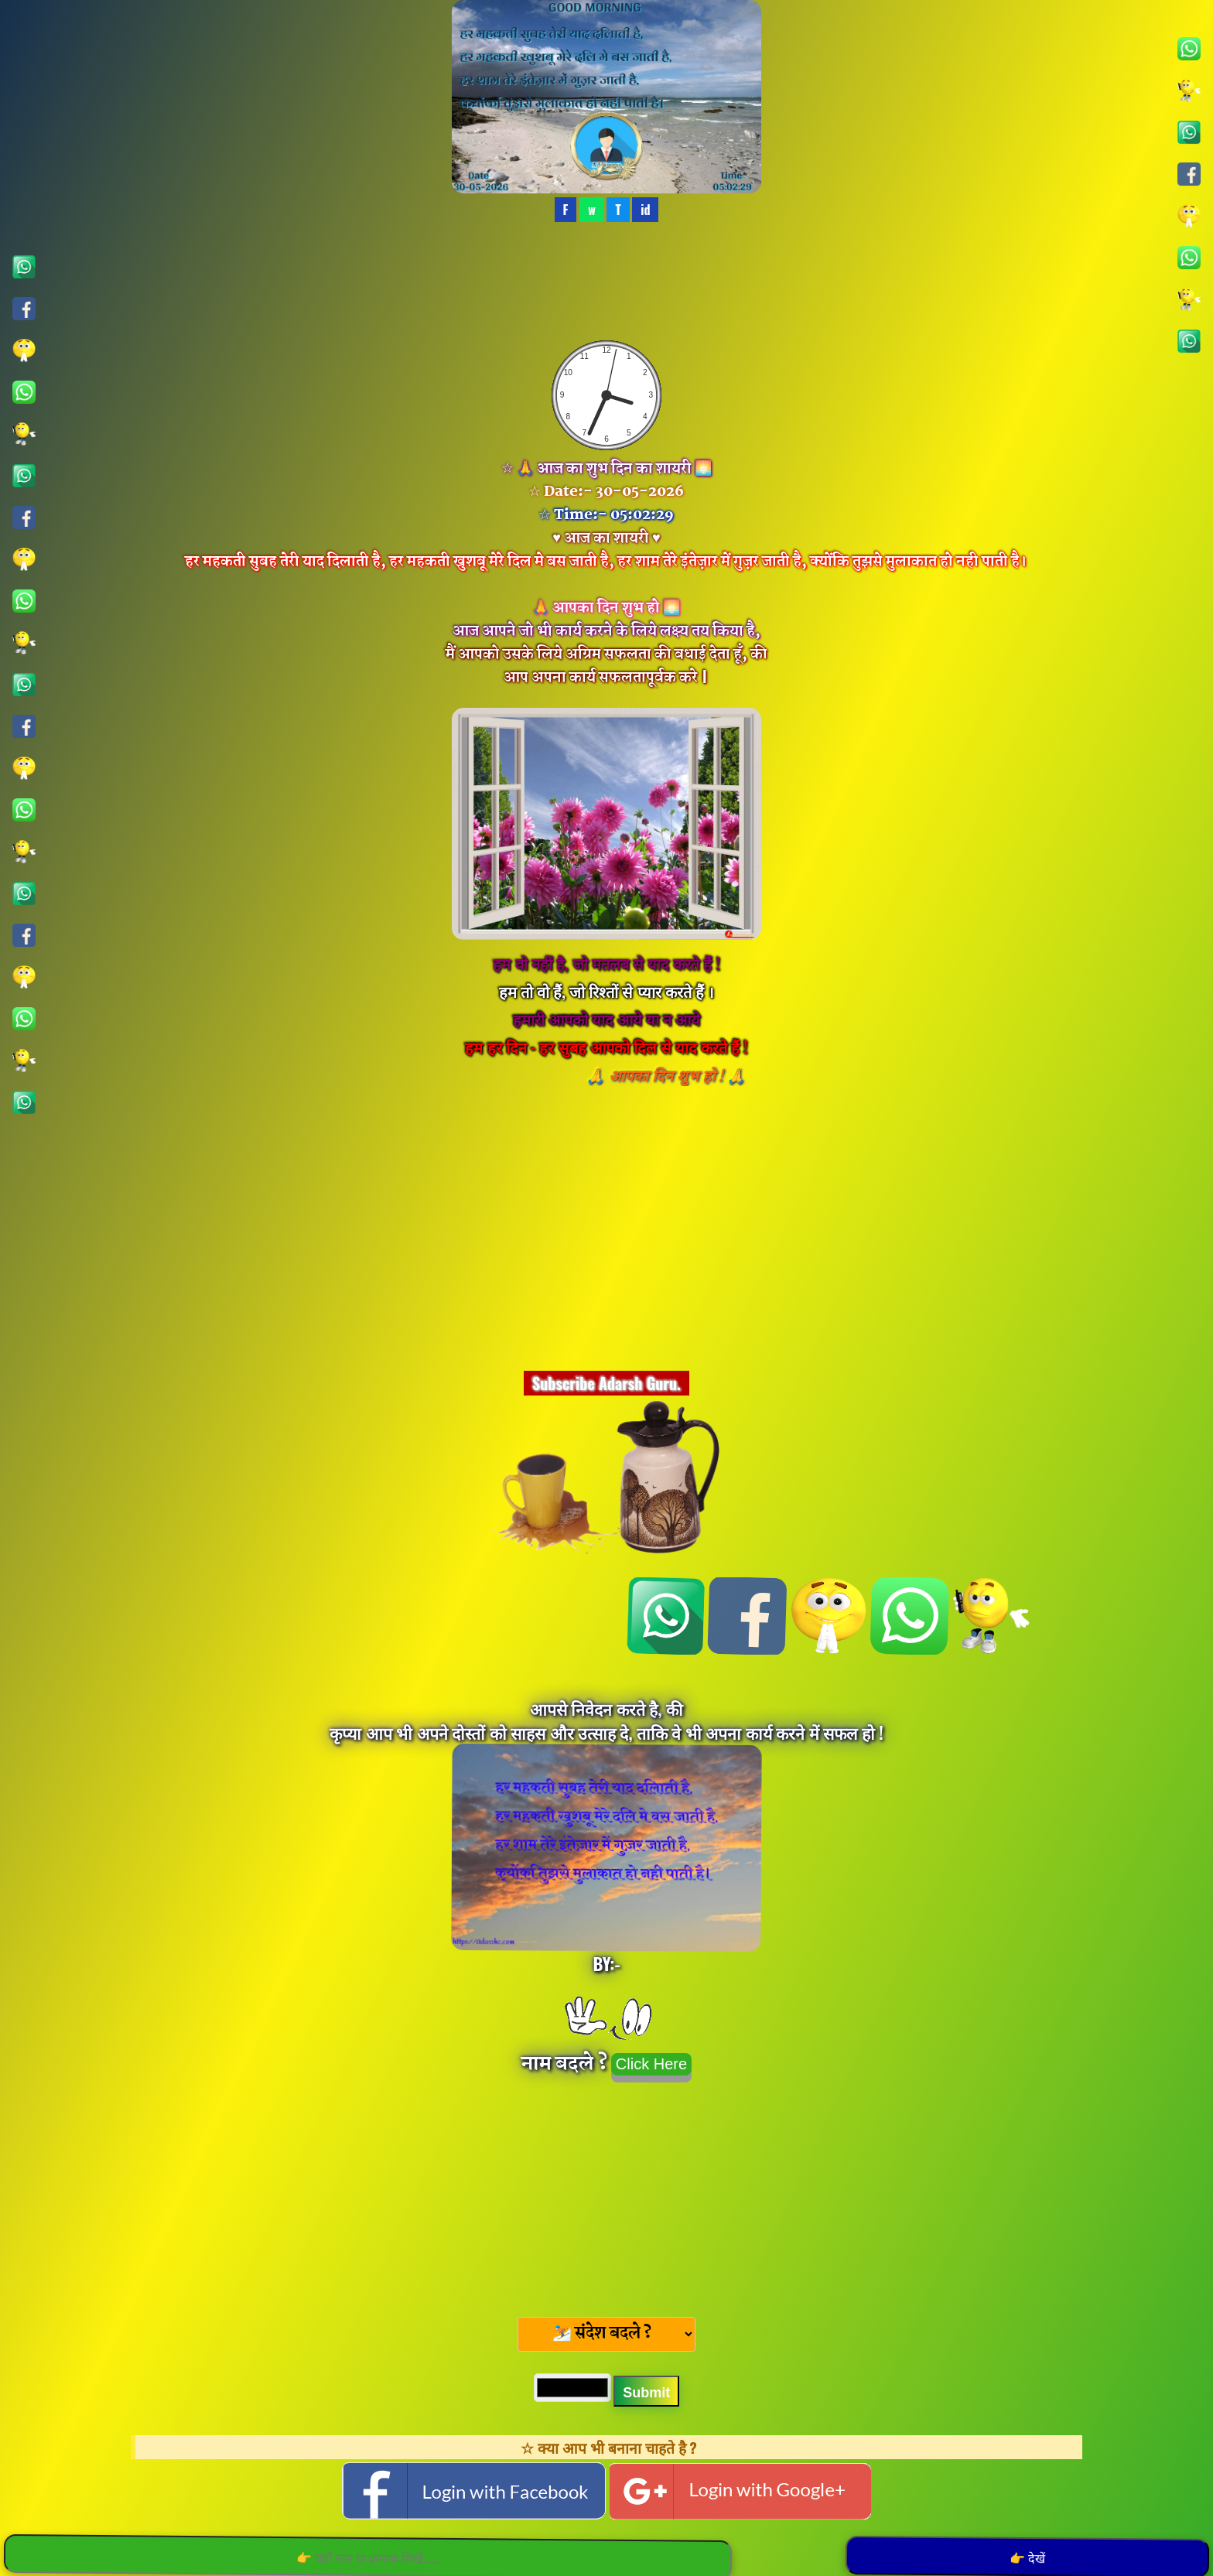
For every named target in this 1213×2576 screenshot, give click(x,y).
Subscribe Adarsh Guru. (606, 1383)
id (645, 209)
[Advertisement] (606, 2194)
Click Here (651, 2063)
